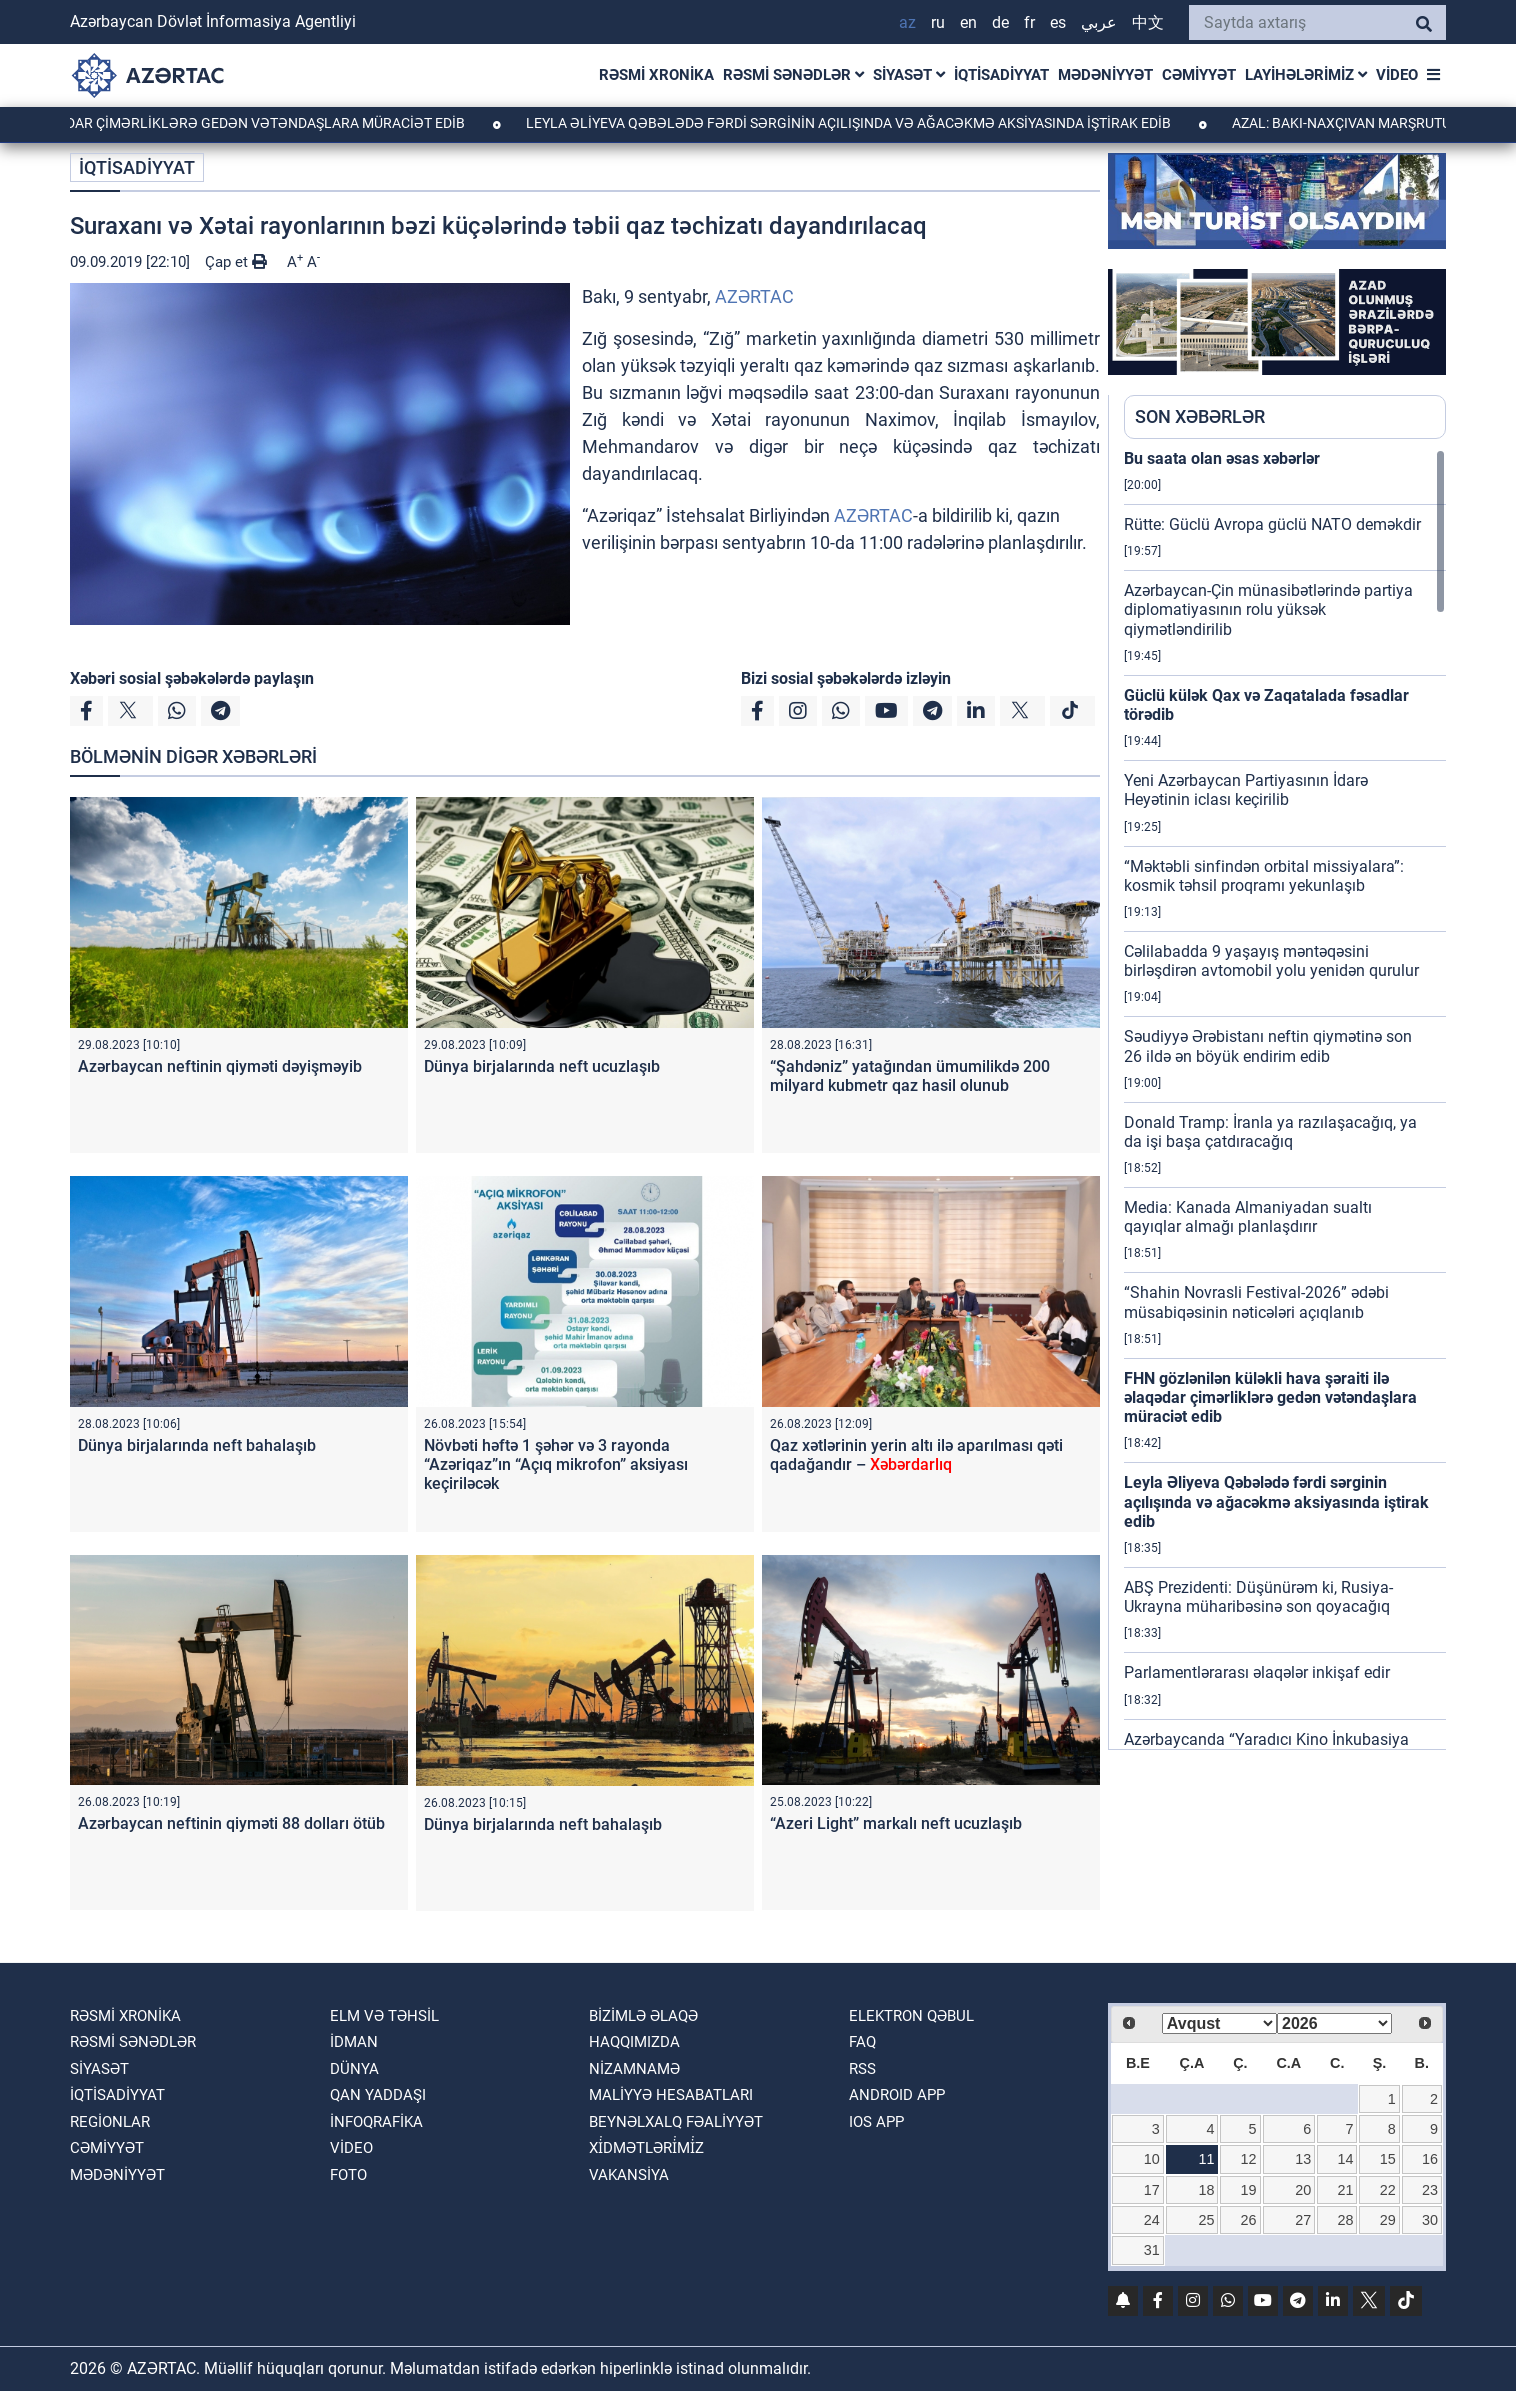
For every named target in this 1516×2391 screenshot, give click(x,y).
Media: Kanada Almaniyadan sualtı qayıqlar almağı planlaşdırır (1248, 1217)
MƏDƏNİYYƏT (1105, 75)
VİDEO (1397, 75)
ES (1058, 22)
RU (938, 22)
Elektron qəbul (911, 2016)
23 (1430, 2190)
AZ (907, 22)
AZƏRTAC (754, 296)
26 (1249, 2220)
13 (1303, 2159)
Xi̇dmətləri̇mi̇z (646, 2148)
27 (1303, 2220)
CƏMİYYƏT (1199, 75)
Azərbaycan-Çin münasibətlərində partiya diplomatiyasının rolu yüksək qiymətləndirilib (1268, 609)
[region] (1285, 1099)
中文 (1148, 22)
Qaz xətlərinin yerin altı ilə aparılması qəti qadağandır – (916, 1455)
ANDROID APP (897, 2095)
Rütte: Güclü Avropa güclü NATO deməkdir (1272, 524)
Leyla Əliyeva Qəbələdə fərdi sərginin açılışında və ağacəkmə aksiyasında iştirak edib (895, 123)
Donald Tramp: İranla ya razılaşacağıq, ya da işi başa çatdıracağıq (1270, 1132)
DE (1000, 22)
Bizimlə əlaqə (643, 2016)
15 (1388, 2159)
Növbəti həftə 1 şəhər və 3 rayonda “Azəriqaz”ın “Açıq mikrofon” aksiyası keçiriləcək (556, 1464)
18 (1206, 2190)
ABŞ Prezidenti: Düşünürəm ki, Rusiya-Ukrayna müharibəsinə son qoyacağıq (1258, 1597)
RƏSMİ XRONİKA (656, 75)
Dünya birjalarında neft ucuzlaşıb (542, 1066)
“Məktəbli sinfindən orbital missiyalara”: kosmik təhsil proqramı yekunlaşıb (1264, 876)
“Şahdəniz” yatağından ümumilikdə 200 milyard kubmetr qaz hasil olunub (910, 1076)
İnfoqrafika (376, 2122)
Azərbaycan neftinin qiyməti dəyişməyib (220, 1066)
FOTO (348, 2175)
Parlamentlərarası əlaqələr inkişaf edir (1257, 1672)
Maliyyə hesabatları (671, 2095)
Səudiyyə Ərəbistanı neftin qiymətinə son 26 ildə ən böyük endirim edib (1268, 1046)
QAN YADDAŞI (378, 2095)
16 (1430, 2159)
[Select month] (1219, 2023)
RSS (862, 2069)
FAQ (862, 2042)
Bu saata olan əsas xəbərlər (1222, 458)
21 (1346, 2190)
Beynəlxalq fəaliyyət (676, 2122)
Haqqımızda (634, 2042)
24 (1152, 2220)
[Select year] (1334, 2023)
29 (1388, 2220)
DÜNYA (354, 2069)
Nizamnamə (634, 2069)
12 (1249, 2159)
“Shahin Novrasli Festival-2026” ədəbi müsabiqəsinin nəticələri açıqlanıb (1256, 1302)
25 (1206, 2220)
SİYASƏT (909, 75)
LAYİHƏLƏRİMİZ (1306, 75)
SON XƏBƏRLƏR (1200, 416)
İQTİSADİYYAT (1001, 75)
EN (968, 22)
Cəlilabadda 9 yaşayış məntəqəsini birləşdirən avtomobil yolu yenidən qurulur (1271, 961)
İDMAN (354, 2042)
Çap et (236, 262)
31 (1152, 2250)
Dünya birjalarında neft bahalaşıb (197, 1445)
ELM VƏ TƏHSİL (384, 2016)
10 (1152, 2159)
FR (1029, 22)
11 (1206, 2159)
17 (1152, 2190)
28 (1346, 2220)
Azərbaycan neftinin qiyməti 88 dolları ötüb (231, 1823)
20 (1303, 2190)
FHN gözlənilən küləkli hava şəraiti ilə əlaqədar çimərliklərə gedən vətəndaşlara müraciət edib (1270, 1397)
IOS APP (876, 2122)
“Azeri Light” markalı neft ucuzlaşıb (896, 1823)
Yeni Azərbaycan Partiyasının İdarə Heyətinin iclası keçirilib (1246, 790)
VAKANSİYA (629, 2175)
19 (1249, 2190)
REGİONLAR (110, 2122)
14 (1346, 2159)
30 (1430, 2220)
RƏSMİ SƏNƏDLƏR (793, 75)
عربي (1099, 22)
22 (1388, 2190)
